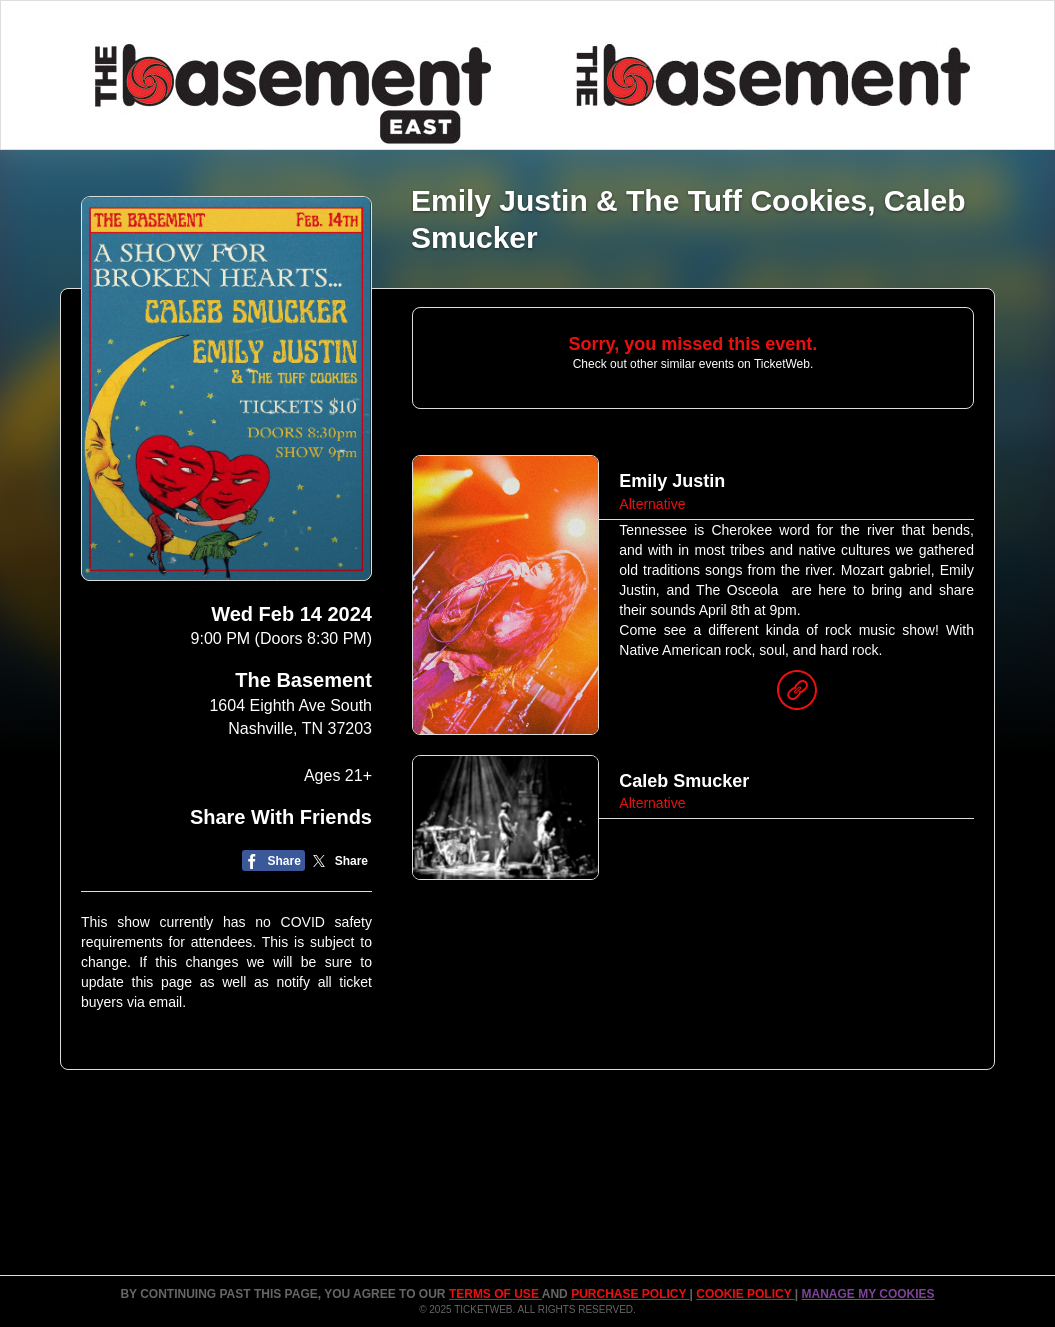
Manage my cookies (867, 1294)
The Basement (303, 680)
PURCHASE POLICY (630, 1294)
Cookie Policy (745, 1294)
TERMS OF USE (495, 1294)
